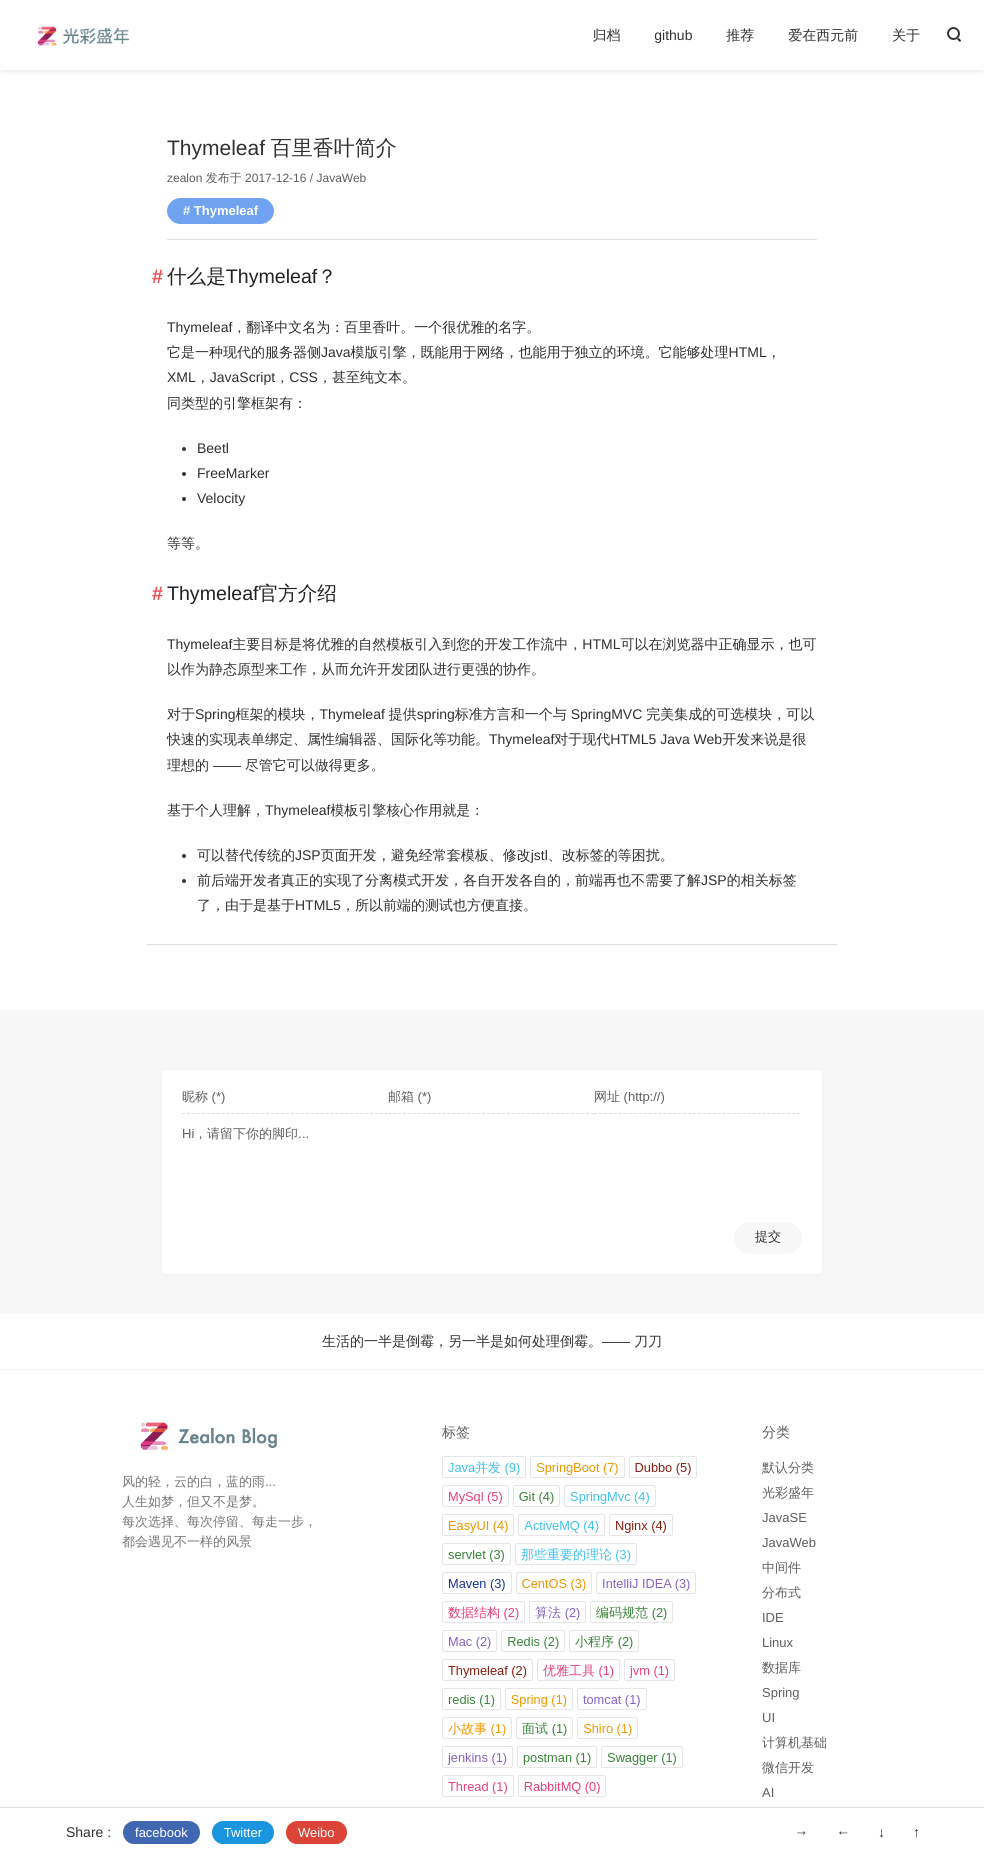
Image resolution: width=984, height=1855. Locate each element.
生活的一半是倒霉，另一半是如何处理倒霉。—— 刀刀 (492, 1341)
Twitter (243, 1832)
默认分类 (788, 1467)
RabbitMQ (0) (562, 1786)
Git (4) (537, 1496)
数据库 (781, 1667)
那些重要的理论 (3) (576, 1554)
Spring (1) (539, 1699)
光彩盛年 (788, 1492)
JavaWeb (341, 178)
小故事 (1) (477, 1728)
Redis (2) (533, 1641)
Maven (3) (477, 1583)
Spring (781, 1692)
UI (768, 1717)
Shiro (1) (607, 1728)
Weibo (316, 1832)
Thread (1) (478, 1786)
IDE (773, 1617)
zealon (184, 178)
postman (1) (557, 1757)
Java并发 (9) (484, 1467)
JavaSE (784, 1517)
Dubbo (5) (663, 1467)
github (673, 35)
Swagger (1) (642, 1757)
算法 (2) (557, 1612)
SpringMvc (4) (610, 1496)
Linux (777, 1642)
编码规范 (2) (631, 1612)
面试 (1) (544, 1728)
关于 (906, 35)
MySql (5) (475, 1496)
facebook (161, 1832)
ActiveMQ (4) (561, 1525)
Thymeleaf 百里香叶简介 (282, 148)
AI (768, 1792)
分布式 (781, 1592)
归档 (606, 35)
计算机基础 (794, 1742)
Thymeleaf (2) (487, 1670)
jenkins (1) (477, 1757)
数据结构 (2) (483, 1612)
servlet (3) (476, 1554)
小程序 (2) (604, 1641)
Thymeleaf (226, 210)
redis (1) (471, 1699)
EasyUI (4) (478, 1525)
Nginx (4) (641, 1525)
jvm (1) (649, 1670)
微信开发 (788, 1767)
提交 (768, 1236)
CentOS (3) (554, 1583)
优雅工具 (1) (578, 1670)
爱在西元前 (823, 35)
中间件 (781, 1567)
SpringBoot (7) (577, 1467)
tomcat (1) (612, 1699)
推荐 (740, 35)
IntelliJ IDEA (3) (646, 1583)
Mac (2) (469, 1641)
